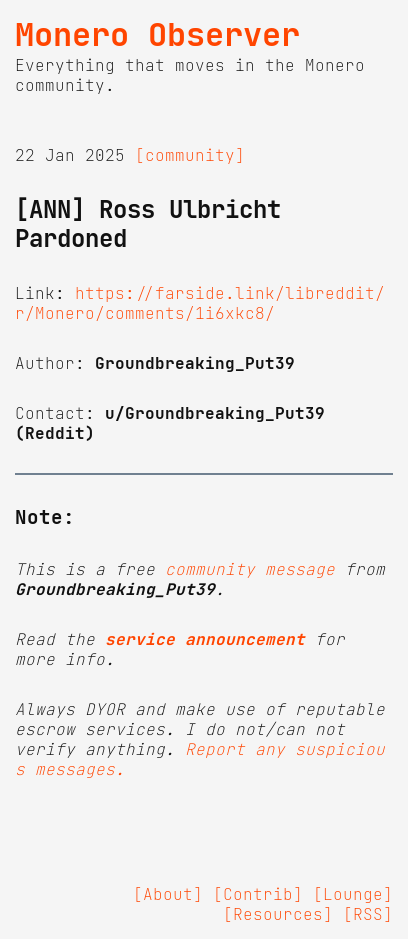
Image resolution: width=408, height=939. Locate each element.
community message (250, 569)
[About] (168, 894)
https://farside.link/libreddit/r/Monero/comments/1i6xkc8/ (200, 303)
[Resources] (278, 914)
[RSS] (368, 914)
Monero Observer (157, 35)
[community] (190, 155)
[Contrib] (258, 894)
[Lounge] (353, 894)
